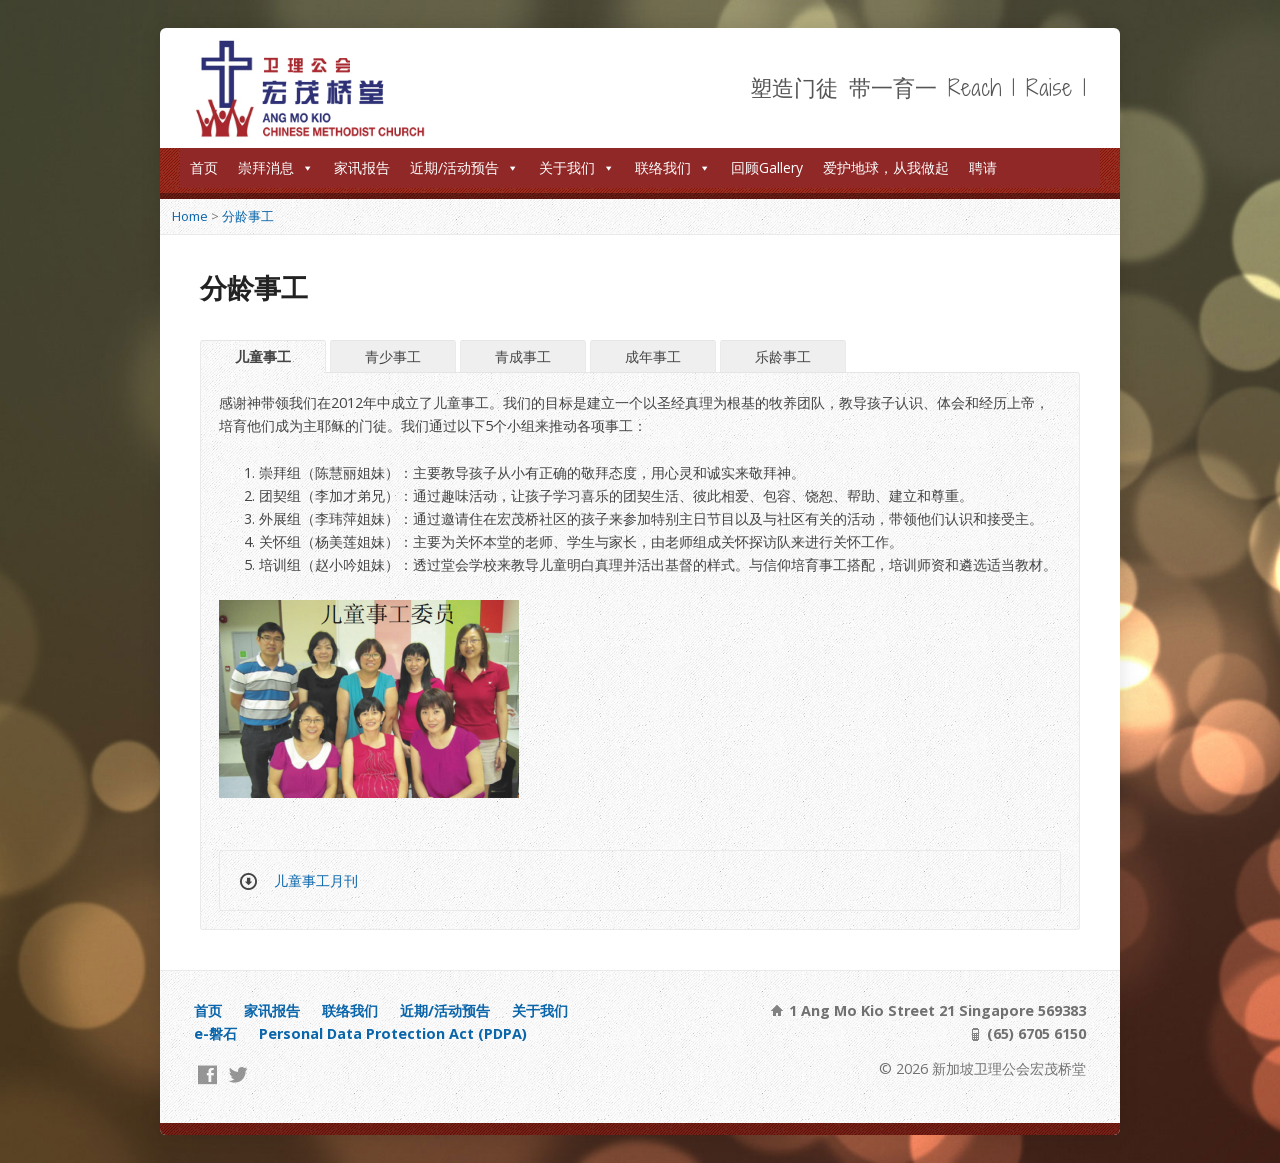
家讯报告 (362, 167)
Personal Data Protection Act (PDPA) (393, 1033)
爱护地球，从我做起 (886, 167)
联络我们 (673, 167)
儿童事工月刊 (316, 880)
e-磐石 (215, 1033)
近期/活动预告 (464, 167)
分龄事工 (248, 216)
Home (190, 216)
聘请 (983, 167)
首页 (204, 167)
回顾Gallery (767, 167)
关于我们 (577, 167)
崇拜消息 (276, 167)
